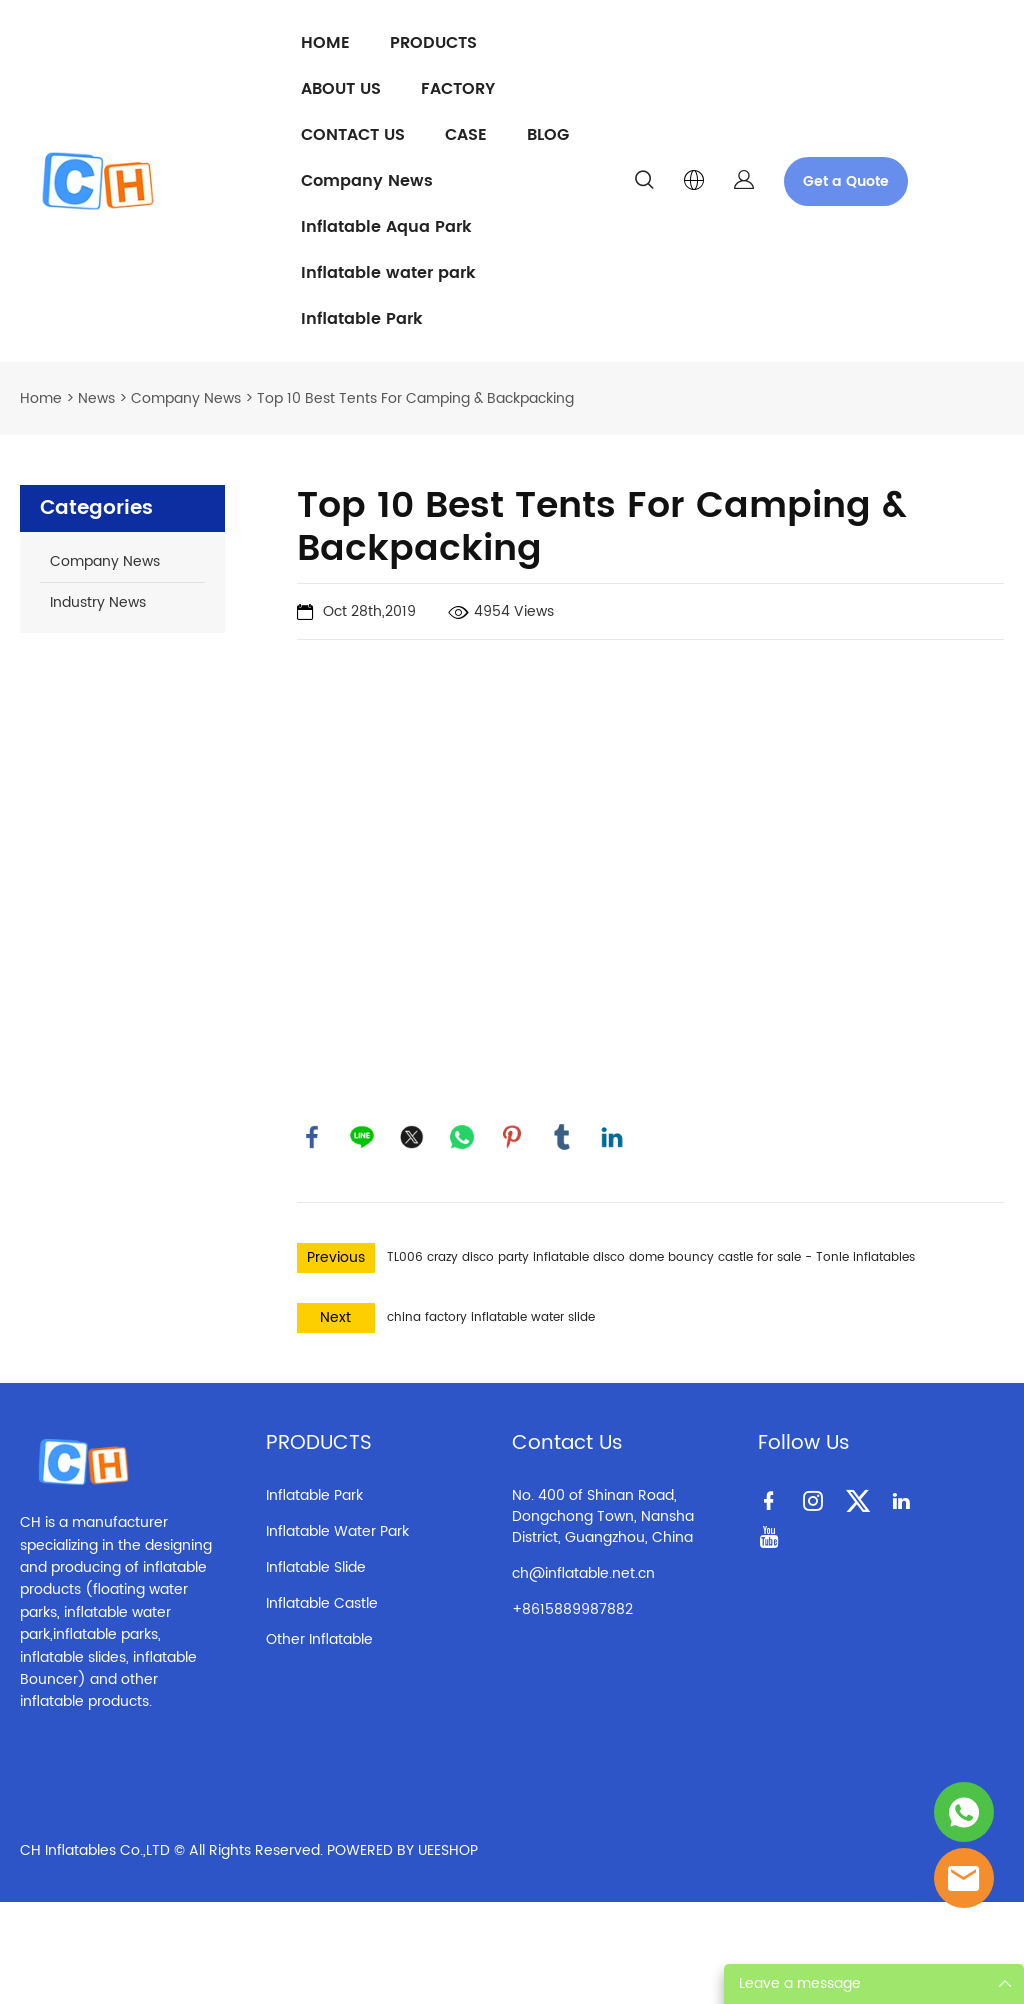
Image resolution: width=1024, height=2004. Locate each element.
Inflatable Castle (322, 1603)
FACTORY (458, 89)
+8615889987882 (572, 1609)
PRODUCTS (433, 43)
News (96, 398)
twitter (412, 1137)
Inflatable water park (388, 273)
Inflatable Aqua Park (386, 227)
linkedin (612, 1137)
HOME (325, 43)
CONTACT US (353, 135)
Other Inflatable (319, 1639)
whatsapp (462, 1137)
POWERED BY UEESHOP (402, 1850)
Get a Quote (846, 181)
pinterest (512, 1137)
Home (41, 398)
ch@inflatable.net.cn (583, 1573)
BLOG (548, 135)
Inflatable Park (362, 319)
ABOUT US (341, 89)
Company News (367, 181)
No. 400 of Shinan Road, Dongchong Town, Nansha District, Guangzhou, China (603, 1516)
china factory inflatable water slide (491, 1317)
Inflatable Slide (316, 1567)
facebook (312, 1137)
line (362, 1137)
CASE (466, 135)
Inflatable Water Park (337, 1531)
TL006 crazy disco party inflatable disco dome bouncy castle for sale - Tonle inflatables (651, 1257)
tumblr (562, 1137)
